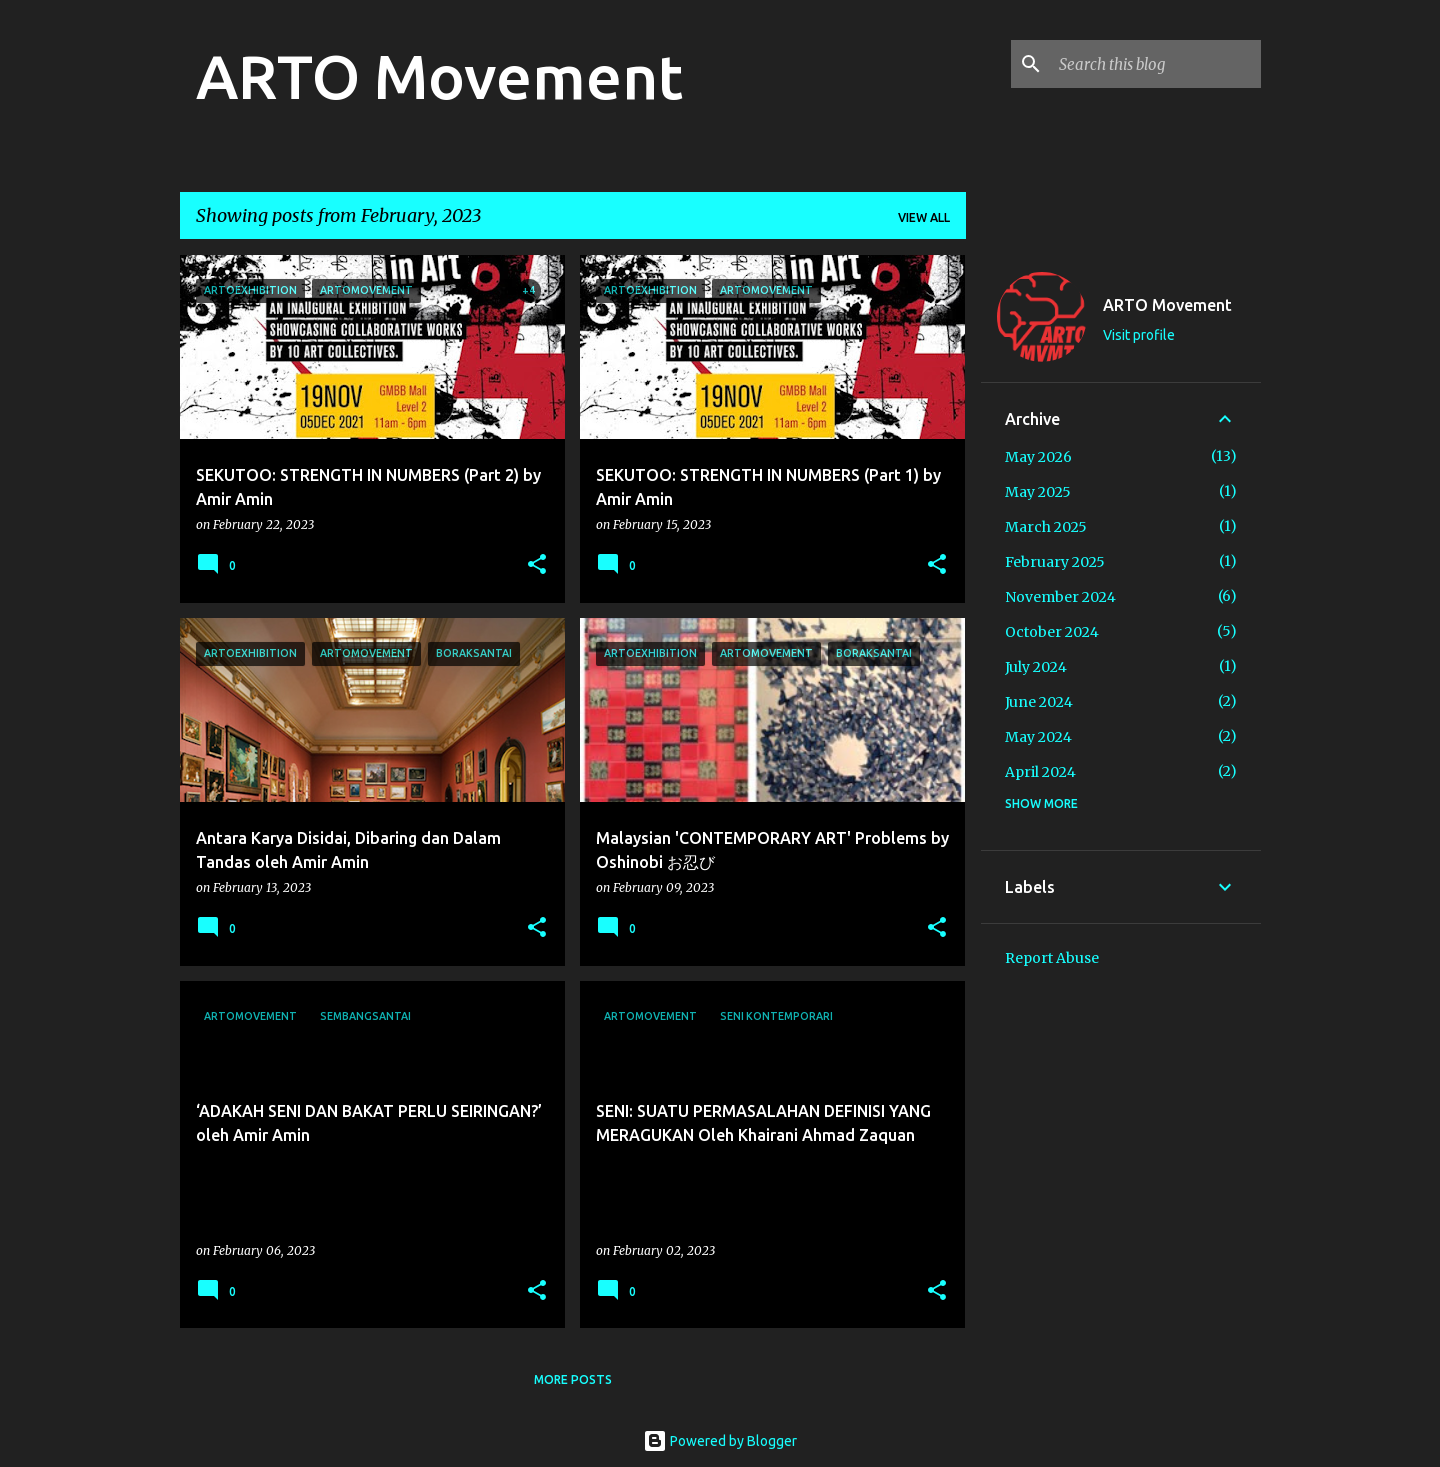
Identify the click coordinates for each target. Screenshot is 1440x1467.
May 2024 (1038, 737)
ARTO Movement (439, 76)
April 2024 (1040, 772)
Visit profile (1139, 335)
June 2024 (1039, 702)
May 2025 (1038, 492)
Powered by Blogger (720, 1441)
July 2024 (1036, 667)
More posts (573, 1379)
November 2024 (1060, 597)
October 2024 (1052, 632)
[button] (537, 565)
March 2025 (1046, 527)
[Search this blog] (1156, 64)
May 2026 (1038, 457)
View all (924, 217)
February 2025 (1055, 562)
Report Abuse (1052, 958)
